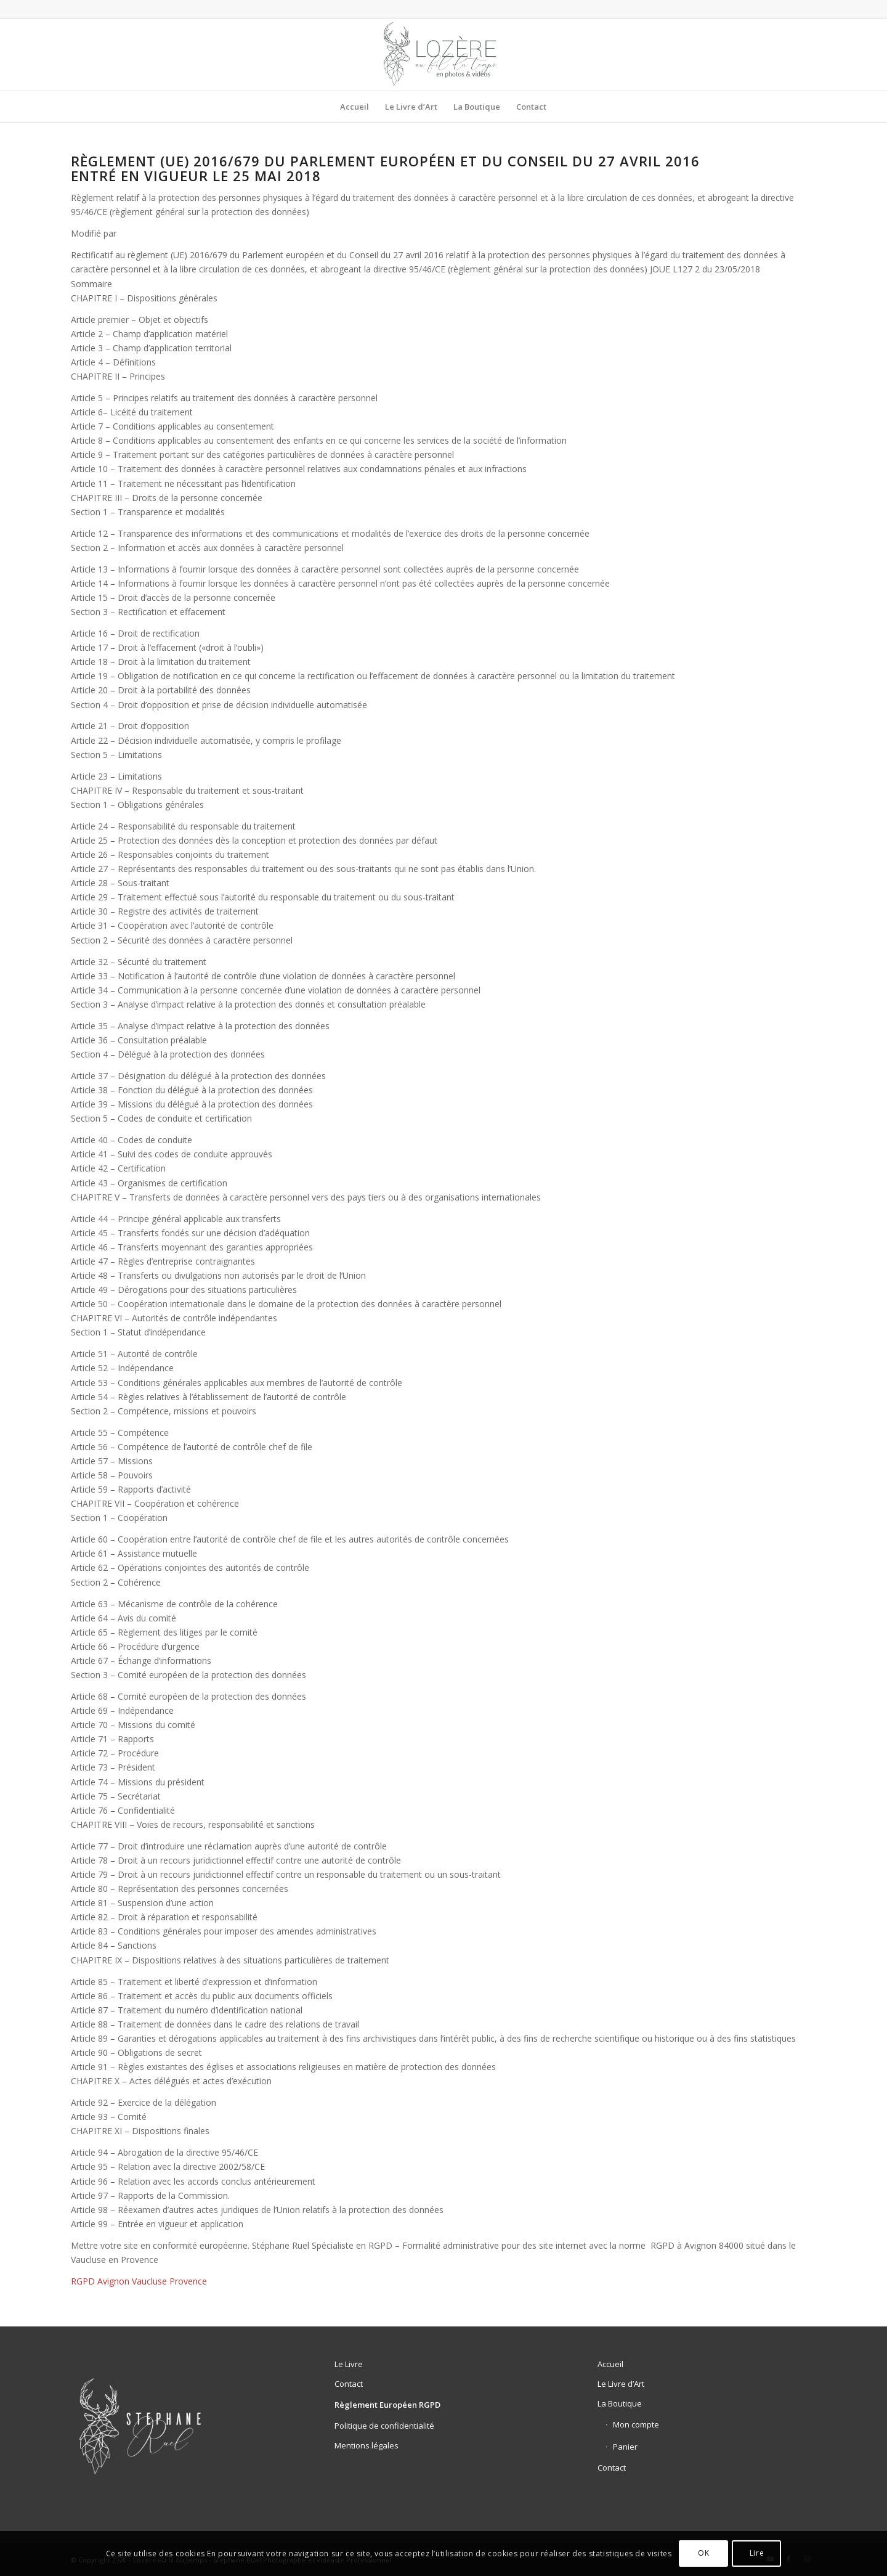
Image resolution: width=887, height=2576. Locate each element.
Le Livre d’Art (620, 2383)
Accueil (610, 2364)
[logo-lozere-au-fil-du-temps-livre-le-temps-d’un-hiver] (443, 55)
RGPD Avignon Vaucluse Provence (139, 2281)
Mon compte (636, 2424)
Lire (757, 2553)
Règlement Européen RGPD (387, 2404)
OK (703, 2553)
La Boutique (619, 2403)
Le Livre (348, 2364)
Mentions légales (366, 2445)
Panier (625, 2446)
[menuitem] (354, 106)
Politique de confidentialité (384, 2425)
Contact (348, 2383)
